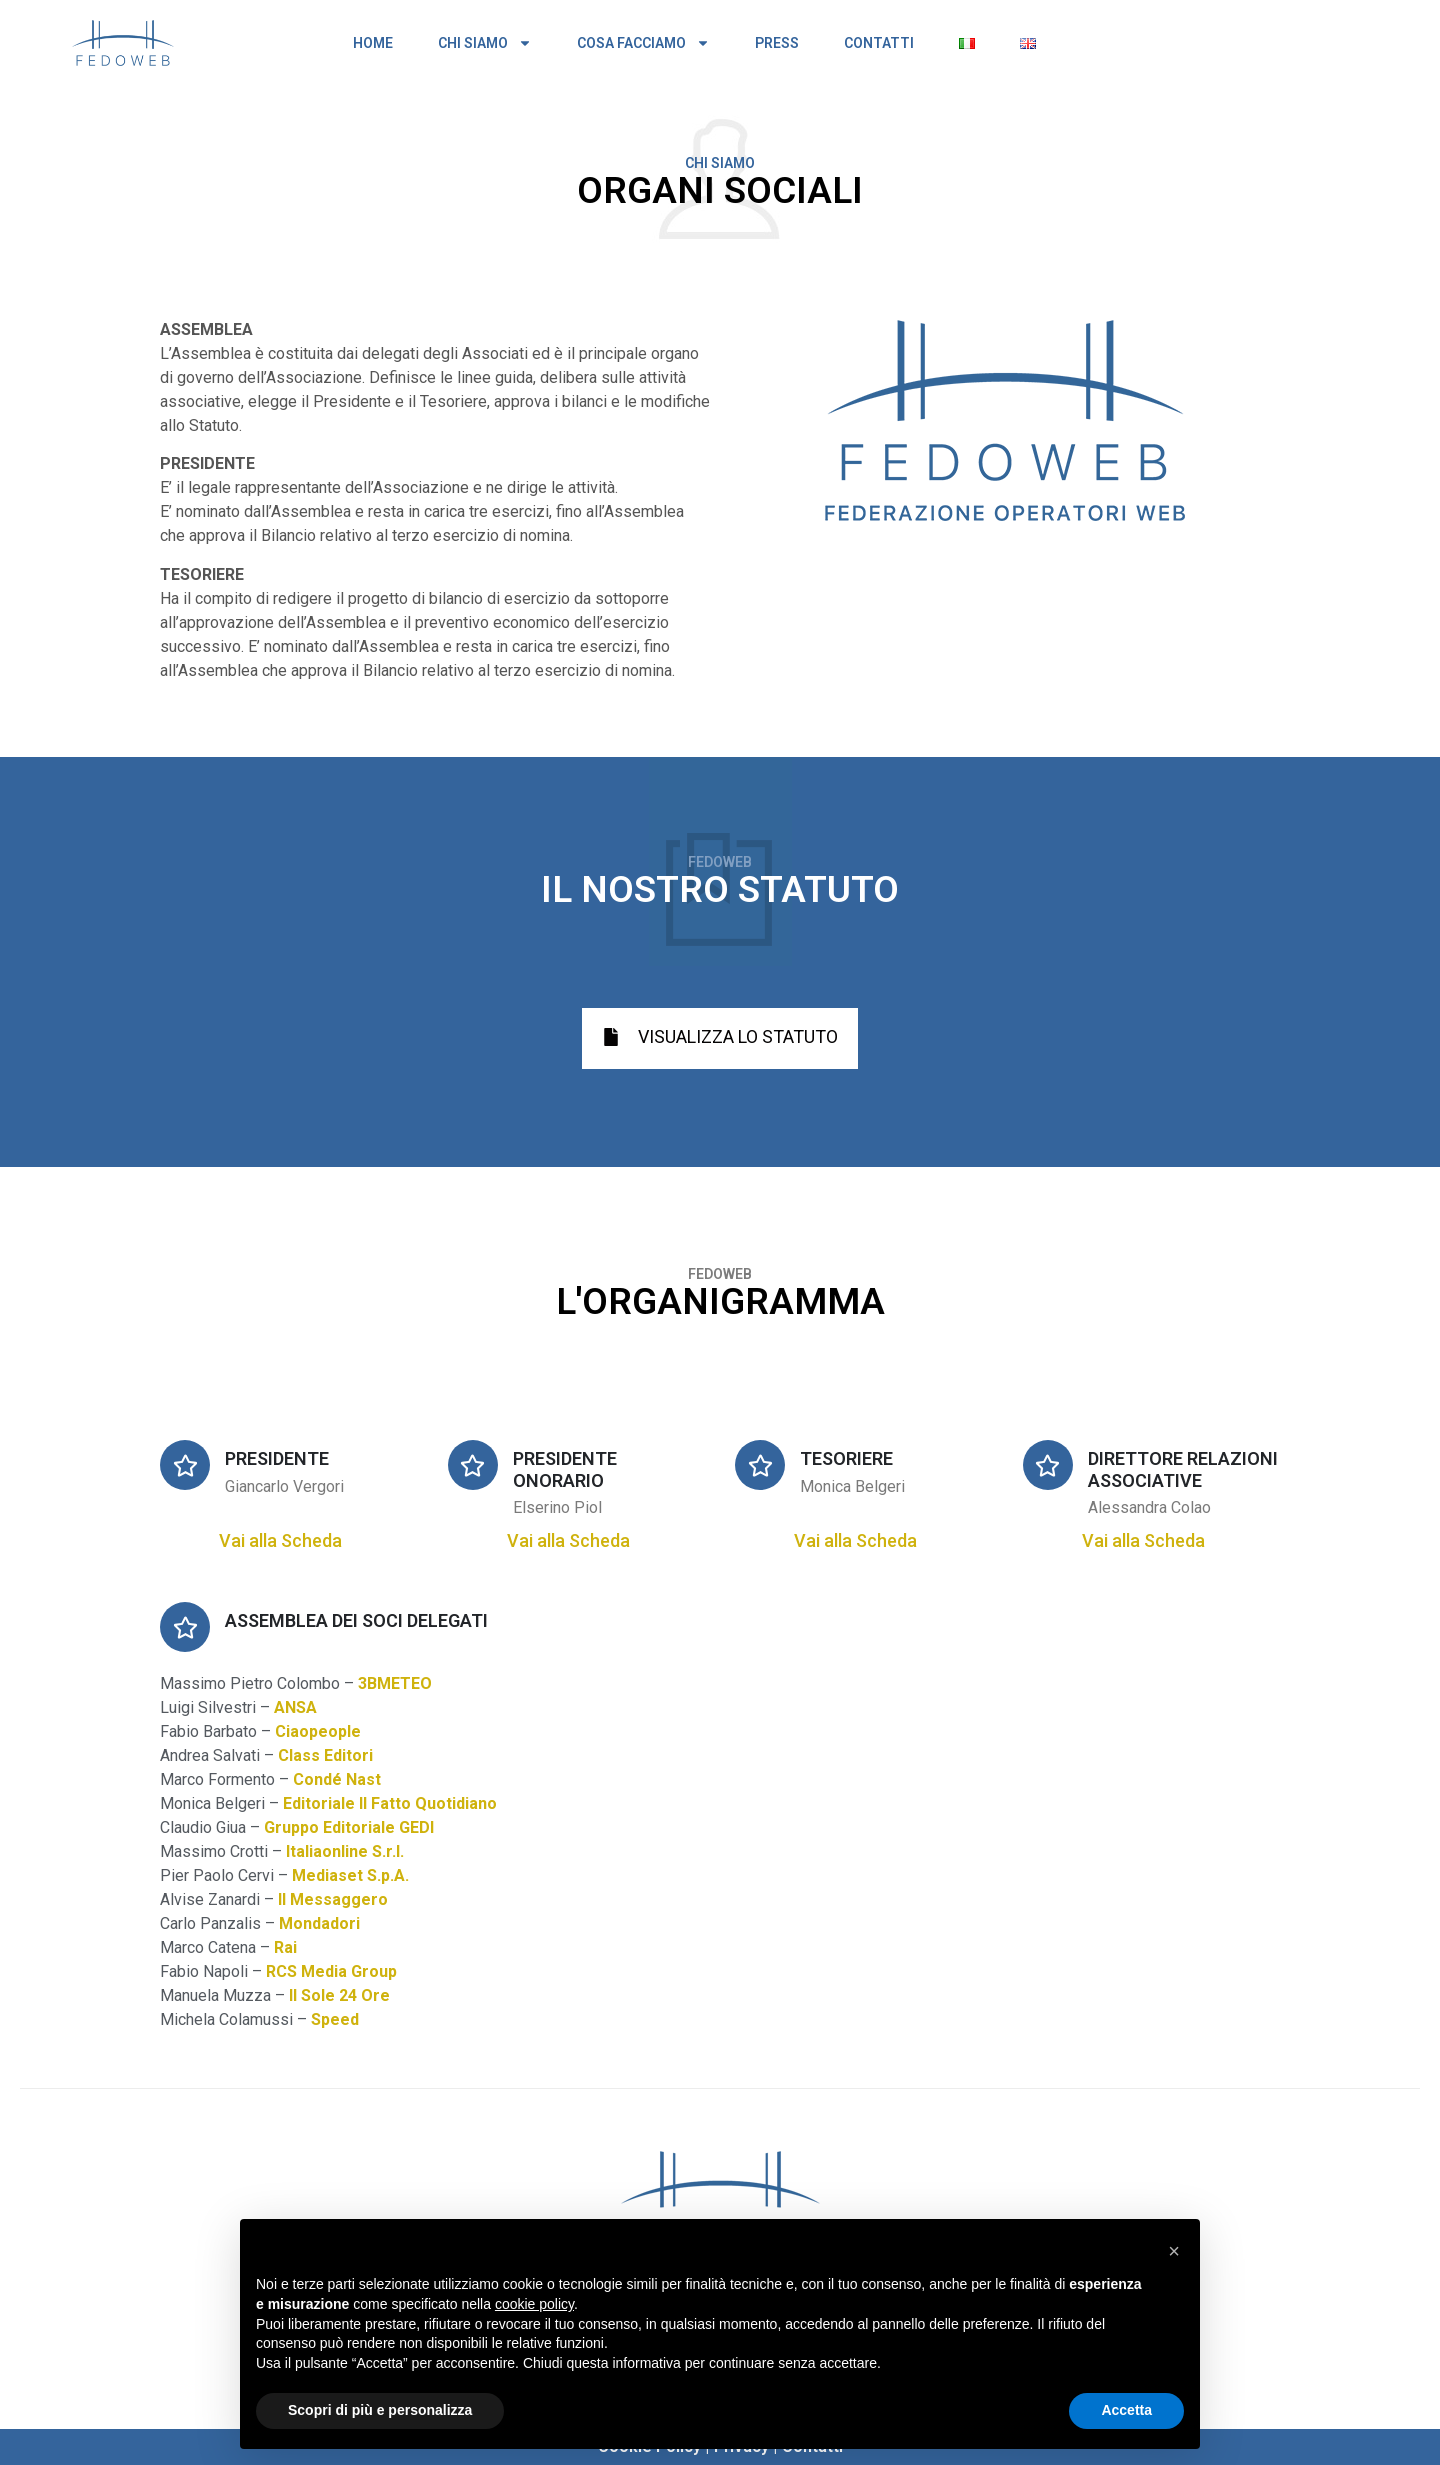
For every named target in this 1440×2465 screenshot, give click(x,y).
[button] (1174, 2251)
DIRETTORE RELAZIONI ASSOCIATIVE (1183, 1469)
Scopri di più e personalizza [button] (380, 2410)
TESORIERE (846, 1458)
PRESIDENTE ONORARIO (565, 1469)
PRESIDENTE (277, 1458)
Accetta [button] (1126, 2410)
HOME (373, 43)
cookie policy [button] (534, 2304)
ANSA (295, 1707)
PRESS (777, 43)
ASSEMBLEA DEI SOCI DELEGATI (356, 1620)
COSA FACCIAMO (643, 43)
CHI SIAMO (485, 43)
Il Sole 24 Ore (339, 1995)
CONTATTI (879, 43)
